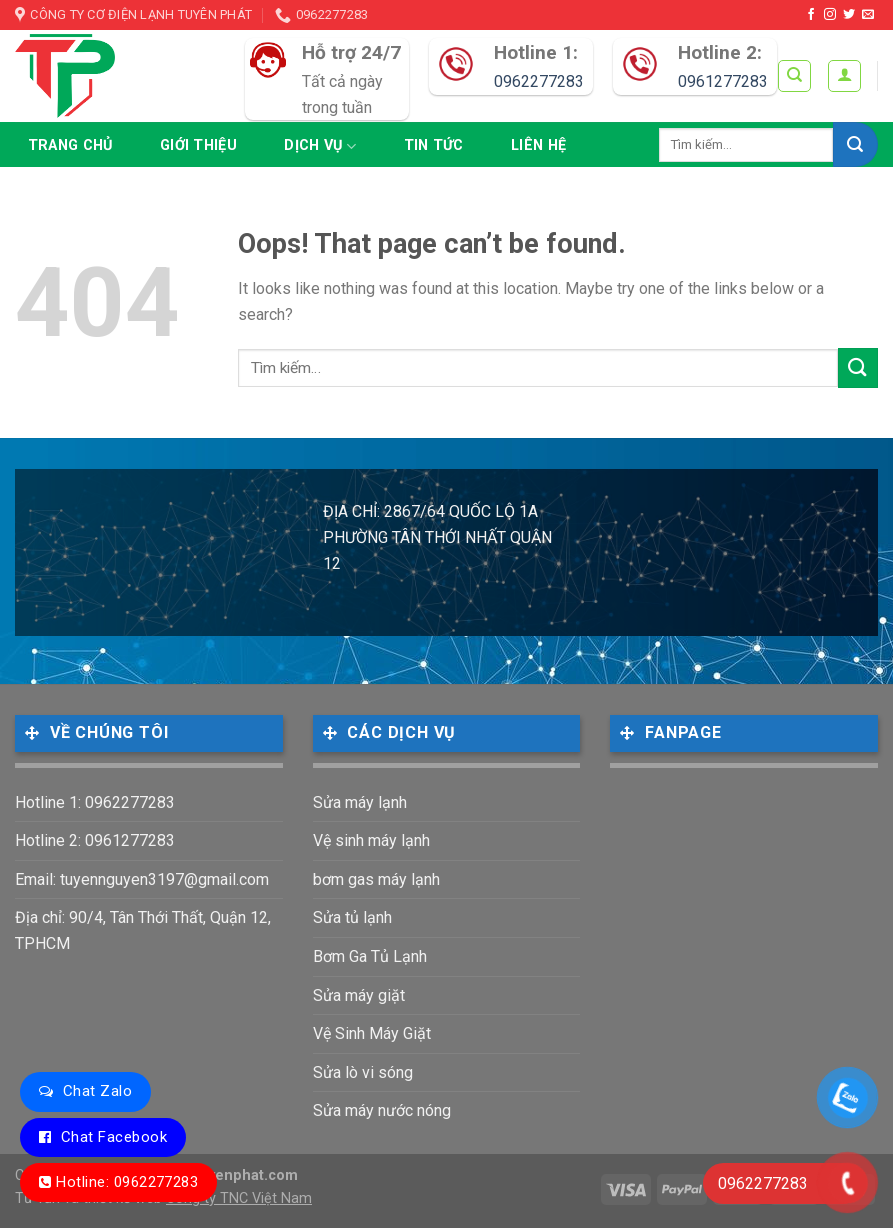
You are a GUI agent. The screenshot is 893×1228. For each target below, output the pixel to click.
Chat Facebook (114, 1137)
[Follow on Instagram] (830, 15)
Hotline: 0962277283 (127, 1182)
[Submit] (855, 144)
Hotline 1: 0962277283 (95, 802)
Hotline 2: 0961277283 (95, 840)
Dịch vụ (320, 146)
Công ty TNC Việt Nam (239, 1198)
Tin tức (434, 145)
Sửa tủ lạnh (352, 917)
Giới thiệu (198, 145)
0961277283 (723, 81)
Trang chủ (70, 145)
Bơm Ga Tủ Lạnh (370, 956)
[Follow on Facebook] (811, 15)
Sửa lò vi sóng (363, 1072)
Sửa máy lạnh (360, 802)
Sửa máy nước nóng (382, 1110)
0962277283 (539, 81)
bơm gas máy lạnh (376, 879)
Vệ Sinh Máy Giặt (372, 1033)
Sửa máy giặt (359, 995)
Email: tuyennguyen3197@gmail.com (142, 879)
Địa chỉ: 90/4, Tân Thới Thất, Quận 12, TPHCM (143, 930)
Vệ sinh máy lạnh (371, 840)
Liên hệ (538, 145)
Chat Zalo (97, 1091)
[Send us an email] (868, 15)
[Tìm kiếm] (794, 76)
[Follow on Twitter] (849, 15)
